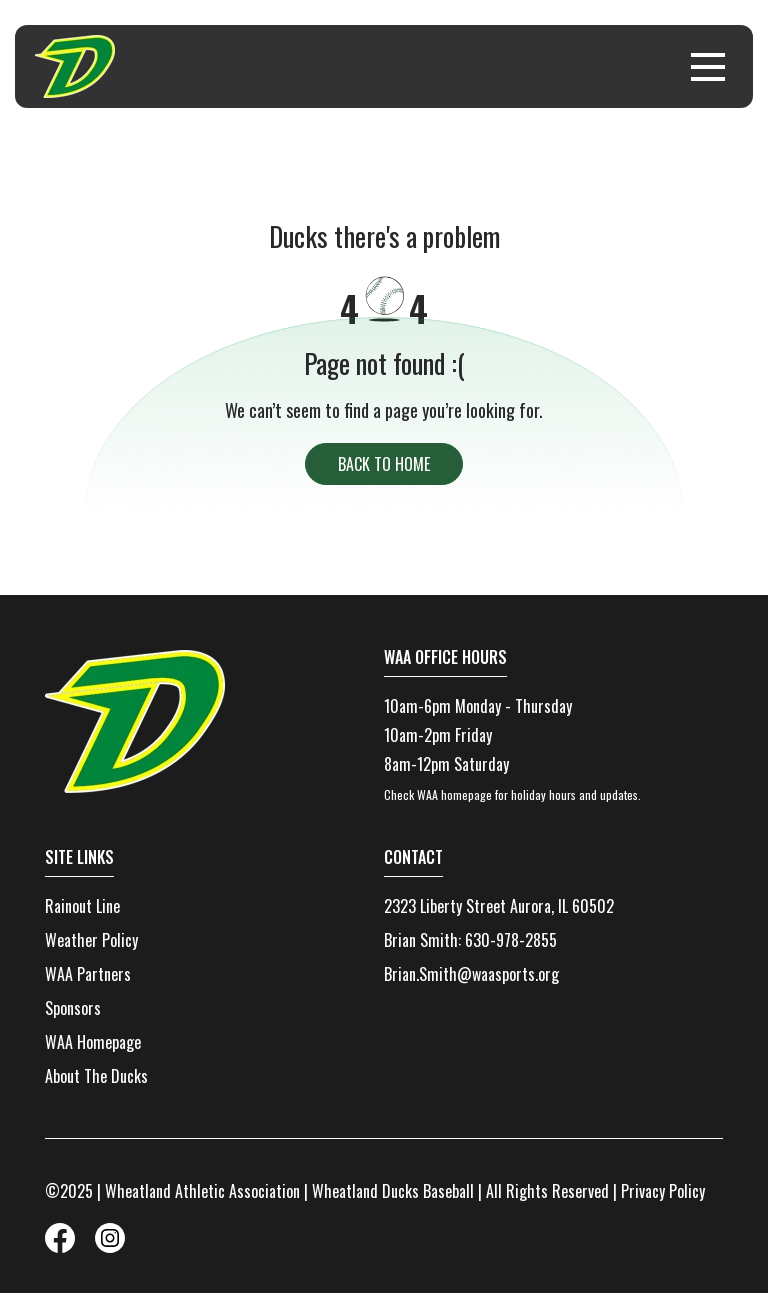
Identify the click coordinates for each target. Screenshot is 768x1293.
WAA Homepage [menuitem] (93, 1042)
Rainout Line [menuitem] (82, 906)
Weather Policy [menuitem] (91, 940)
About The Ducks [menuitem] (96, 1076)
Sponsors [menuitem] (73, 1008)
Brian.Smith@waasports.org (471, 974)
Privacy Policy (663, 1191)
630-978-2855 (511, 940)
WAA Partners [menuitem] (88, 974)
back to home (384, 464)
